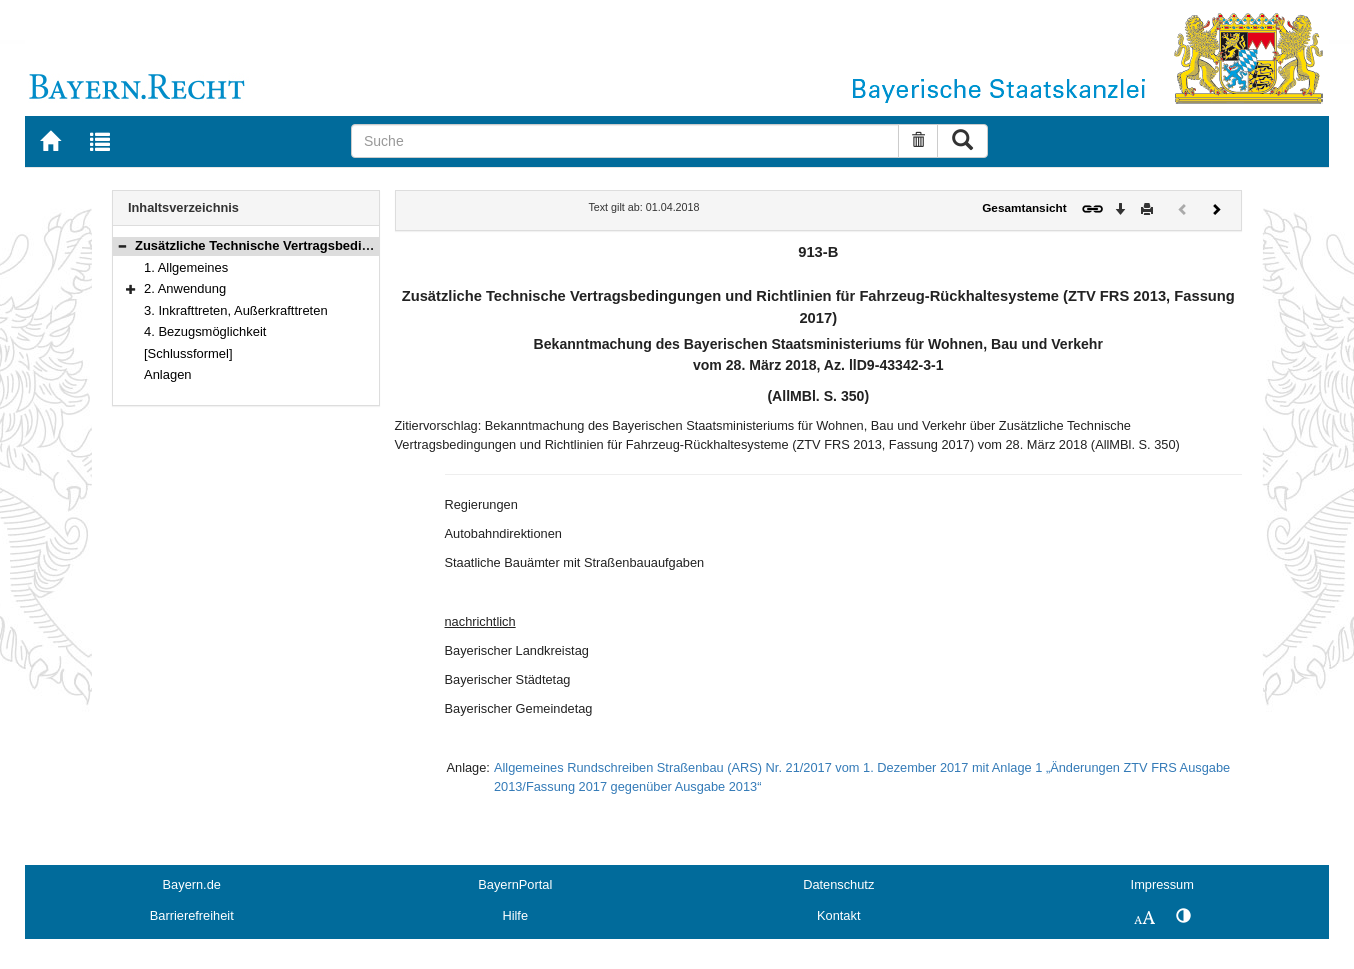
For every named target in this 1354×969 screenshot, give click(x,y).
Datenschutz (838, 884)
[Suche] (625, 141)
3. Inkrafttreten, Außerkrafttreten (236, 310)
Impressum (1162, 884)
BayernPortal (515, 884)
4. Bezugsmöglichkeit (205, 331)
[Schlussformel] (188, 353)
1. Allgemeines (186, 267)
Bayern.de (192, 884)
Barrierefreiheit (192, 915)
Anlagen (168, 374)
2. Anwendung (185, 288)
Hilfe (515, 915)
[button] (122, 245)
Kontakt (838, 915)
